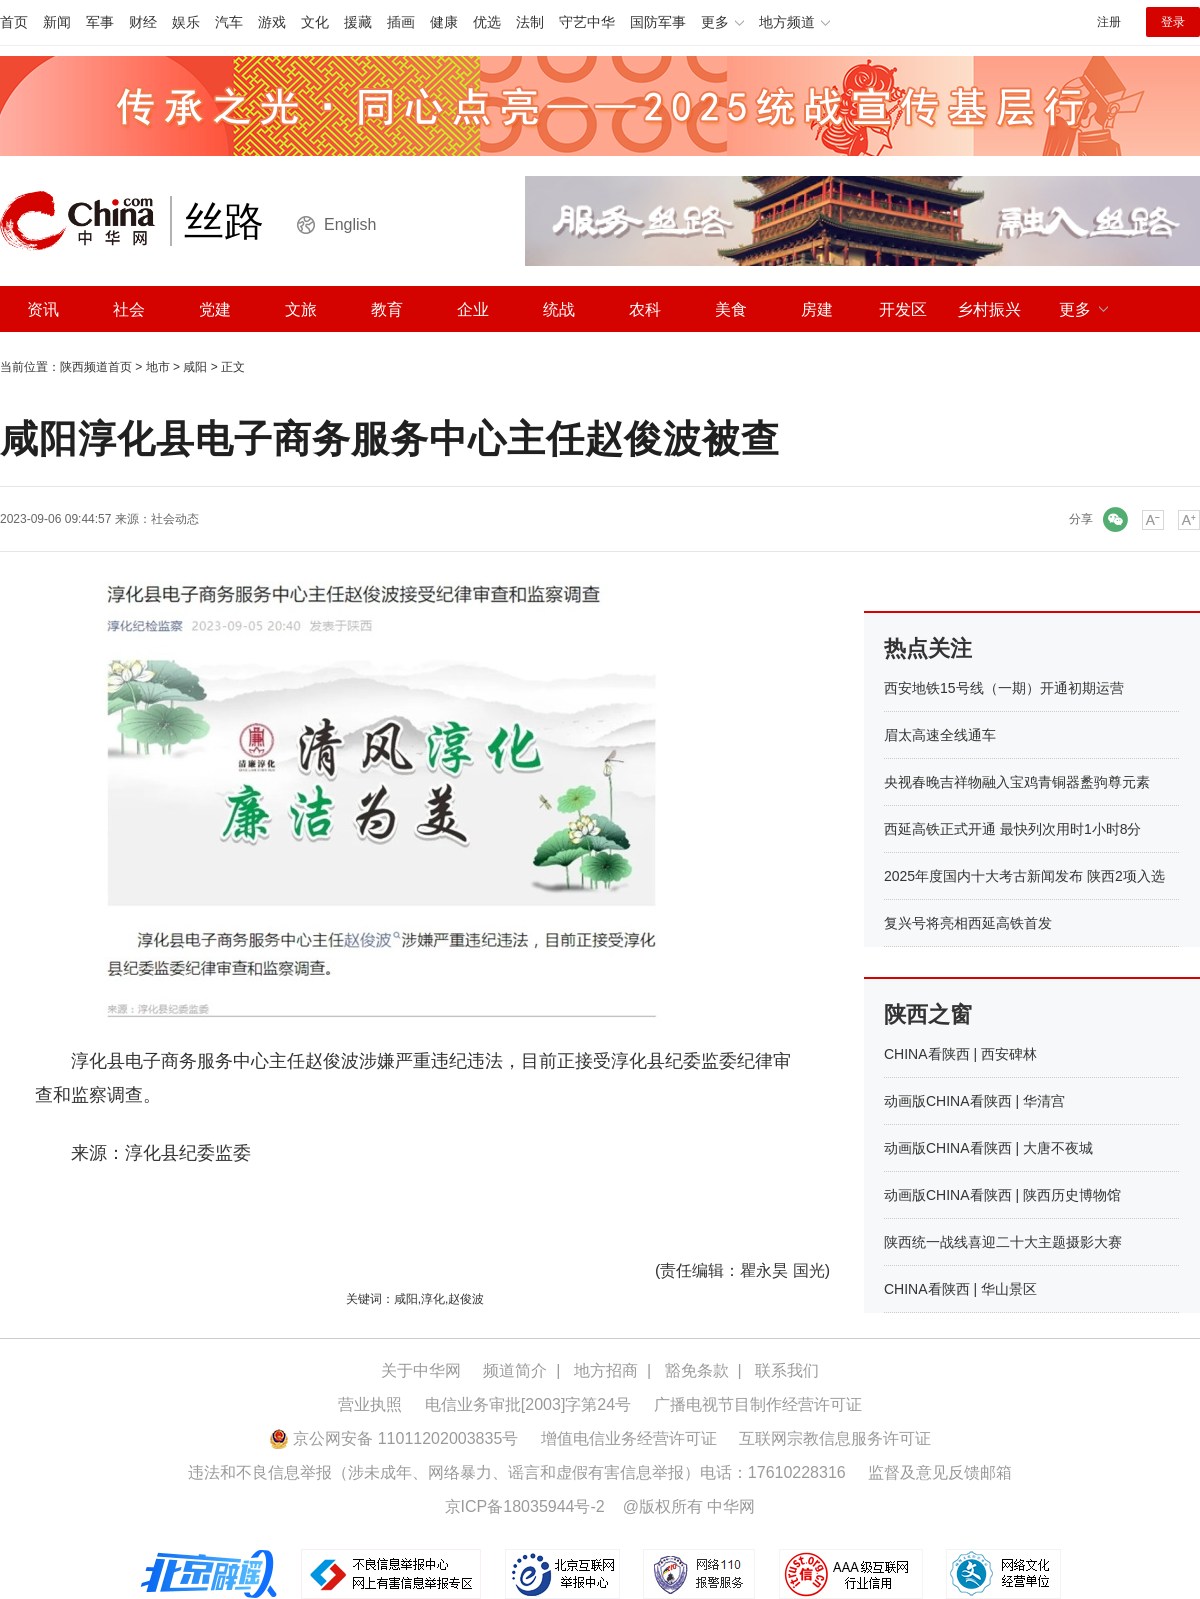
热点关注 (928, 648)
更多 (1075, 309)
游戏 (272, 22)
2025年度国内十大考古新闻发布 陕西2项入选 (1024, 876)
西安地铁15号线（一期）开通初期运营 (1004, 688)
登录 (1173, 22)
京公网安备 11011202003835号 (393, 1438)
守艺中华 (587, 22)
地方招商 (606, 1370)
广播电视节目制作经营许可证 (758, 1404)
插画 (401, 22)
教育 (387, 309)
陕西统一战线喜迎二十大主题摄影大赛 (1003, 1242)
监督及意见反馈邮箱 (940, 1472)
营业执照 (370, 1404)
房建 (817, 309)
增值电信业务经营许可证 (629, 1438)
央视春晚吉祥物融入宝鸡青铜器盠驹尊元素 (1017, 782)
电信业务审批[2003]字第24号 (528, 1404)
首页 (14, 22)
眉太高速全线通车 (940, 735)
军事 (100, 22)
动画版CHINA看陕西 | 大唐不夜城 (988, 1148)
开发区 (903, 309)
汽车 (229, 22)
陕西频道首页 (96, 367)
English (350, 224)
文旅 (301, 309)
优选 (487, 22)
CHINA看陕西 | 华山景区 (960, 1289)
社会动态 (175, 519)
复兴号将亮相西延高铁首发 (968, 923)
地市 (158, 367)
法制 (530, 22)
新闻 (57, 22)
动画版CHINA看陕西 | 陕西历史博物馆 (1002, 1195)
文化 (315, 22)
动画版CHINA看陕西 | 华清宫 (974, 1101)
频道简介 (515, 1370)
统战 (559, 309)
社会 (129, 309)
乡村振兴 (989, 309)
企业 (473, 309)
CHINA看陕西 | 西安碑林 (960, 1054)
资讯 (43, 309)
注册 (1109, 22)
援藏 (358, 22)
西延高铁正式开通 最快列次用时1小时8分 (1012, 829)
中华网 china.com (85, 221)
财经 (143, 22)
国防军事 (658, 22)
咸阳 (195, 367)
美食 (731, 309)
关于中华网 (421, 1370)
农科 (645, 309)
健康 (444, 22)
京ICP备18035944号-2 (525, 1506)
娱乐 (186, 22)
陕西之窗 (928, 1014)
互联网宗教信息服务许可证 (835, 1438)
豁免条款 (697, 1370)
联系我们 (787, 1370)
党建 (215, 309)
